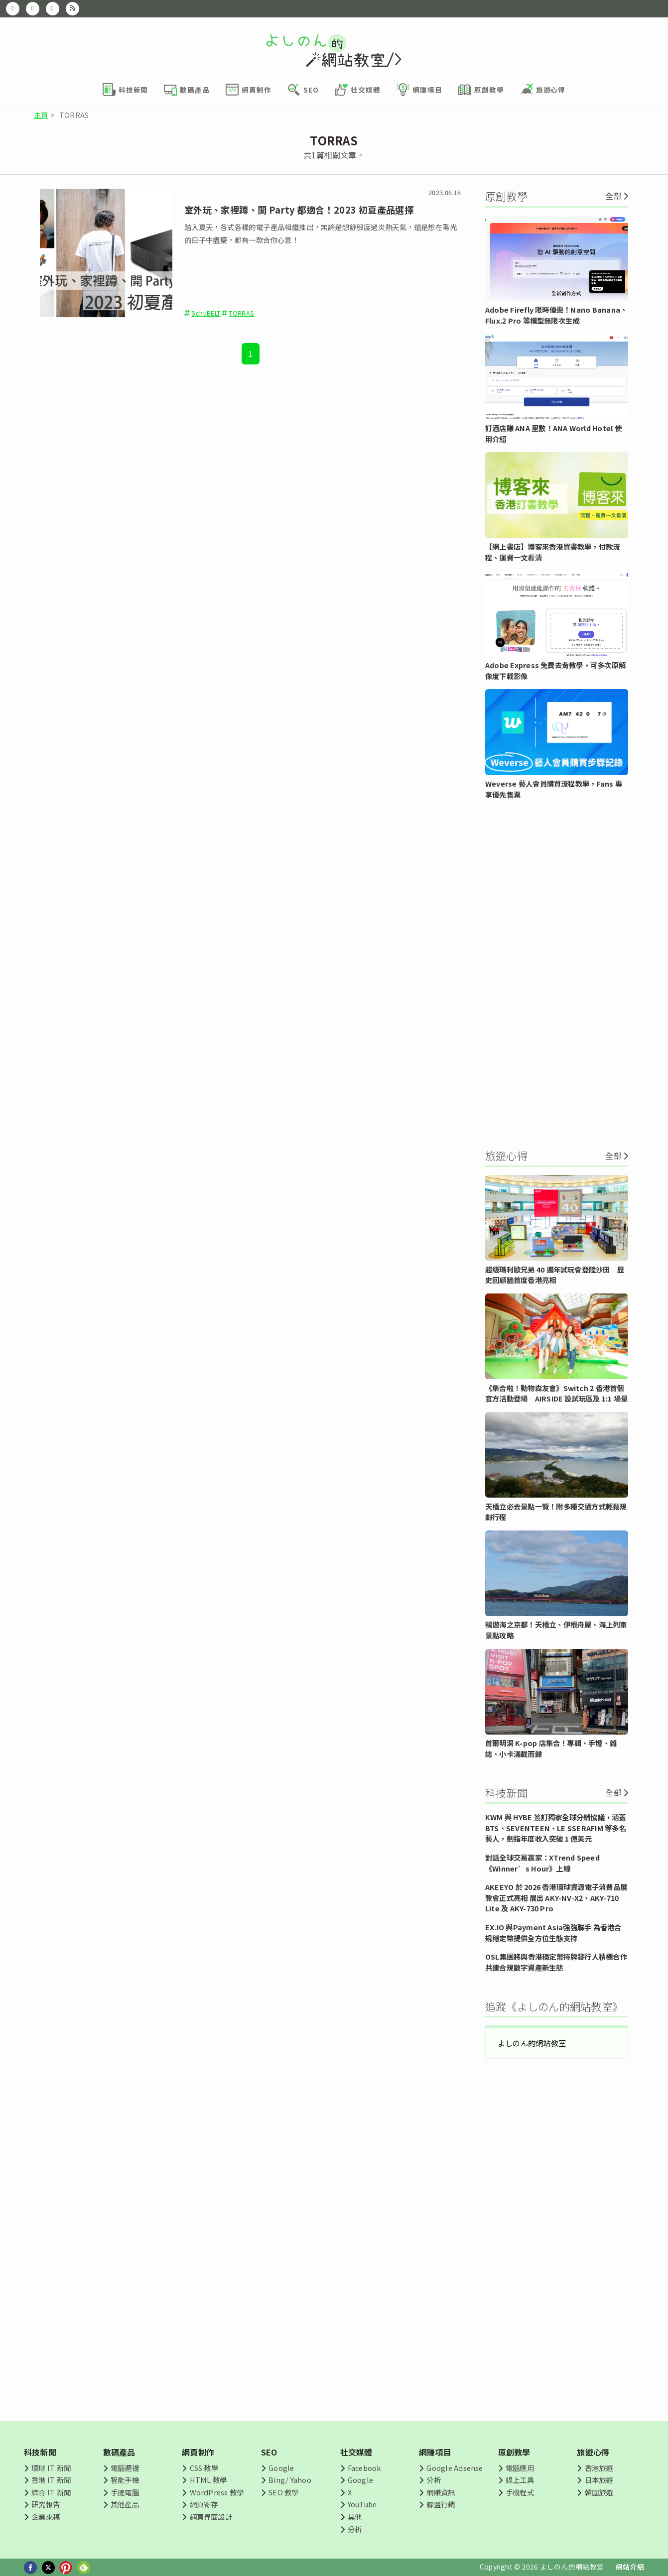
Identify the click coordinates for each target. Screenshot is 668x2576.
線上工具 (520, 2479)
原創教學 (514, 2452)
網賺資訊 (440, 2492)
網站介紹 (630, 2567)
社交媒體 (356, 2452)
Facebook (364, 2467)
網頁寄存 (204, 2504)
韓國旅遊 (599, 2492)
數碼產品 (119, 2452)
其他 (355, 2516)
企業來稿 (45, 2516)
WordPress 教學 (217, 2492)
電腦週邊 (125, 2467)
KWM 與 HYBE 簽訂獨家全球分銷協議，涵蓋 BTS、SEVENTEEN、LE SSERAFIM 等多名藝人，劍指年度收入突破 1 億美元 (555, 1828)
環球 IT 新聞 (51, 2467)
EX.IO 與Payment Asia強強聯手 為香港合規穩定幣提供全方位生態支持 (553, 1932)
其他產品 (125, 2504)
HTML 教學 (208, 2479)
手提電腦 (125, 2492)
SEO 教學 (283, 2492)
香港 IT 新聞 (51, 2479)
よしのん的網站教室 (532, 2042)
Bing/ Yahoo (289, 2479)
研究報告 (45, 2504)
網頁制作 (198, 2452)
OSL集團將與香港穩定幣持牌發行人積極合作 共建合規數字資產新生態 (556, 1962)
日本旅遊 (599, 2479)
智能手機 (125, 2479)
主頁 (41, 115)
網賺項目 (435, 2452)
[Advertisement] (556, 972)
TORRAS (241, 313)
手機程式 (520, 2492)
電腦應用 (520, 2467)
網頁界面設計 (211, 2516)
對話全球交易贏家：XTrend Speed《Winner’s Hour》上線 (542, 1862)
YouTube (362, 2504)
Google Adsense (454, 2467)
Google (281, 2467)
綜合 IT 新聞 (51, 2492)
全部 (613, 196)
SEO (269, 2452)
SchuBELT (205, 313)
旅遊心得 (593, 2452)
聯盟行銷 (440, 2504)
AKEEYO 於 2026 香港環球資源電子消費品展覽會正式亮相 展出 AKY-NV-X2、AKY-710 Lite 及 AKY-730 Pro (556, 1897)
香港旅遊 (599, 2467)
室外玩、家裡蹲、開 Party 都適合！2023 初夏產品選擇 (298, 209)
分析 (355, 2529)
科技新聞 (40, 2452)
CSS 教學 (204, 2467)
